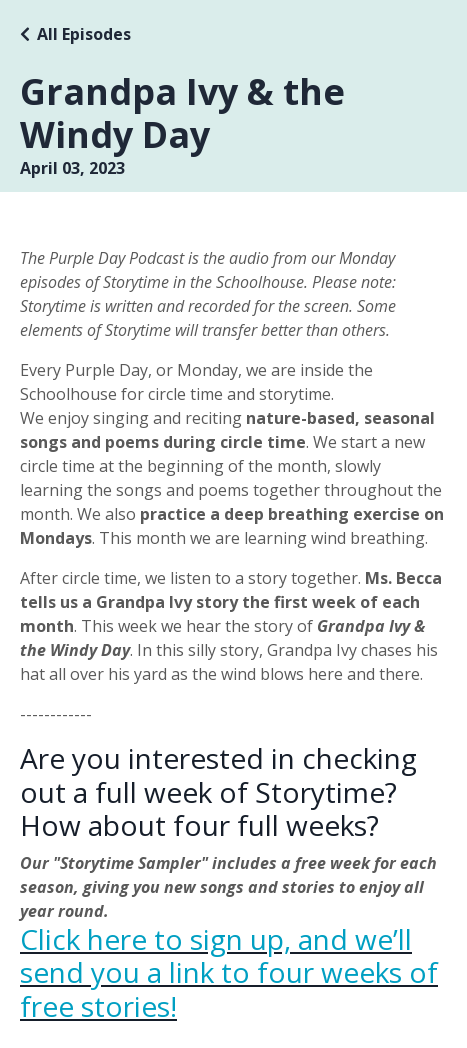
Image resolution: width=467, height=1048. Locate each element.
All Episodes (84, 34)
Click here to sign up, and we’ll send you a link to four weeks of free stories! (229, 972)
